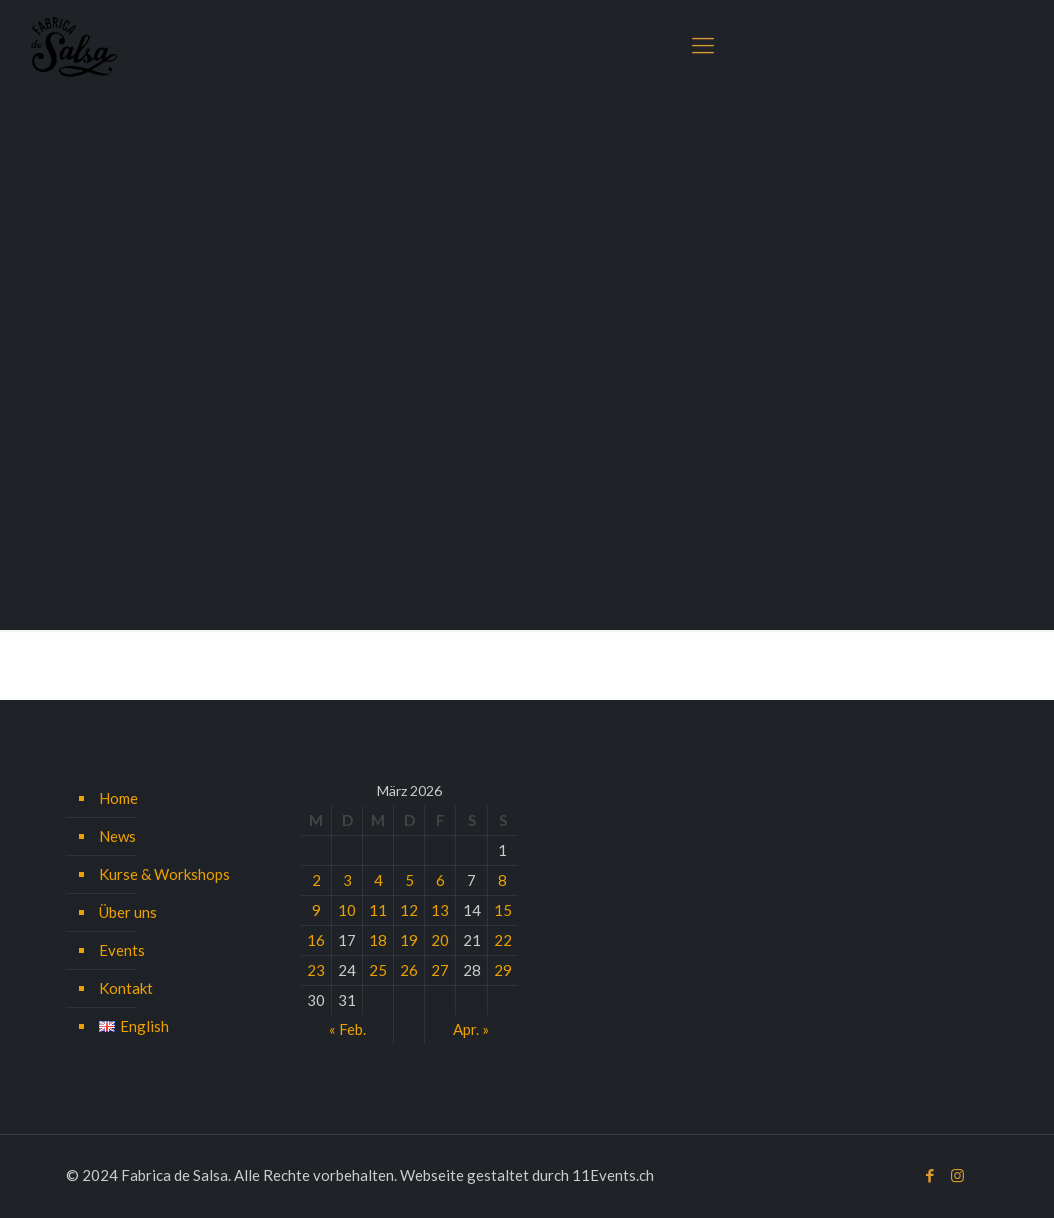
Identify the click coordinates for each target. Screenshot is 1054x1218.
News (117, 836)
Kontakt (126, 988)
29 (503, 970)
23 (316, 970)
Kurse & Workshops (164, 874)
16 (316, 940)
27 (440, 970)
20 (440, 940)
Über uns (128, 912)
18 (378, 940)
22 (503, 940)
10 (347, 910)
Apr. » (471, 1029)
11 (378, 910)
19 (409, 940)
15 (503, 910)
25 (378, 970)
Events (122, 950)
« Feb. (347, 1029)
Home (118, 798)
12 (409, 910)
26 (409, 970)
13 (440, 910)
